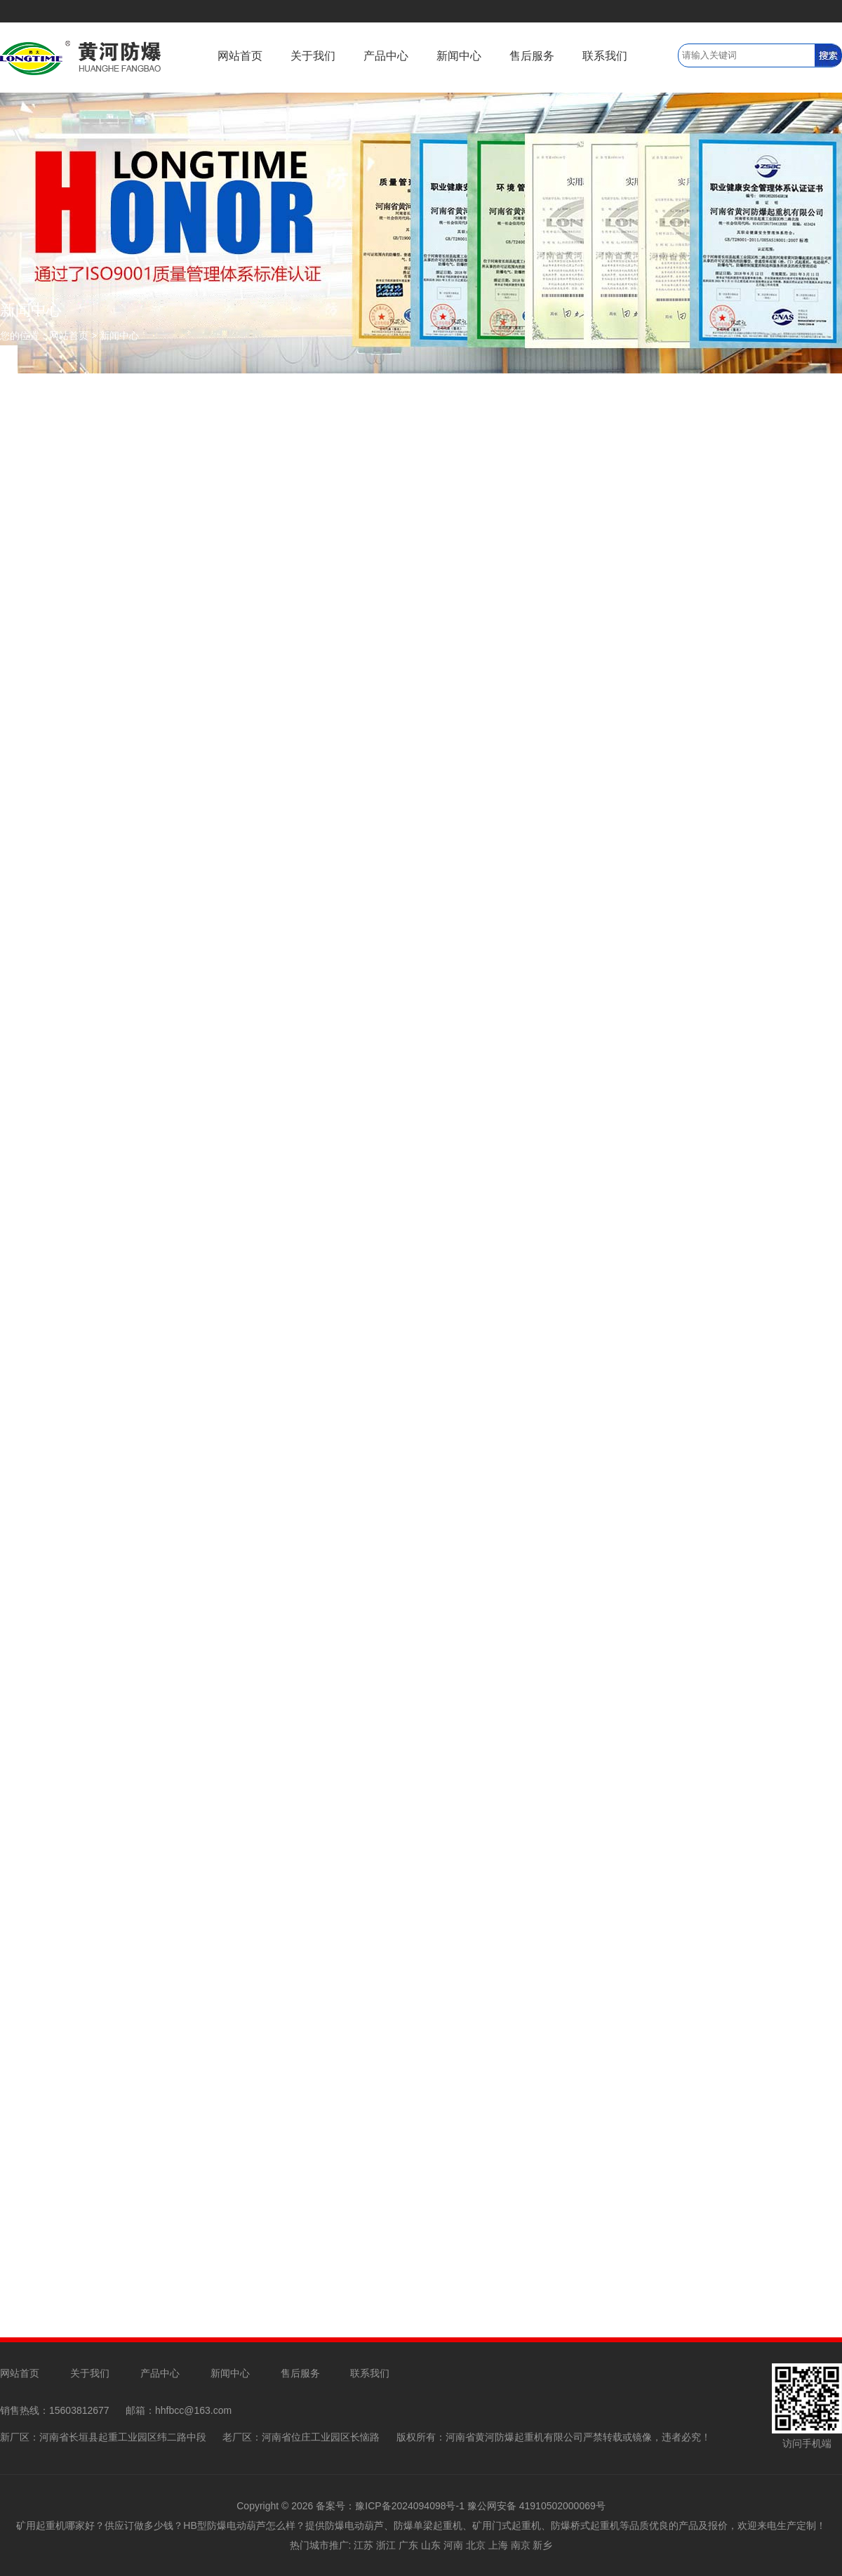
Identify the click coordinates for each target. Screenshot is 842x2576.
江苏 (363, 2545)
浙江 (386, 2545)
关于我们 (312, 56)
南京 (520, 2545)
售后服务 (531, 56)
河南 (453, 2545)
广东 (408, 2545)
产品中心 (385, 56)
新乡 (542, 2545)
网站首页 (240, 56)
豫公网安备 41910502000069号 (536, 2505)
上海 (498, 2545)
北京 (476, 2545)
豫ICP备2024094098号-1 (410, 2505)
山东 (431, 2545)
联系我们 (604, 56)
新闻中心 (458, 56)
